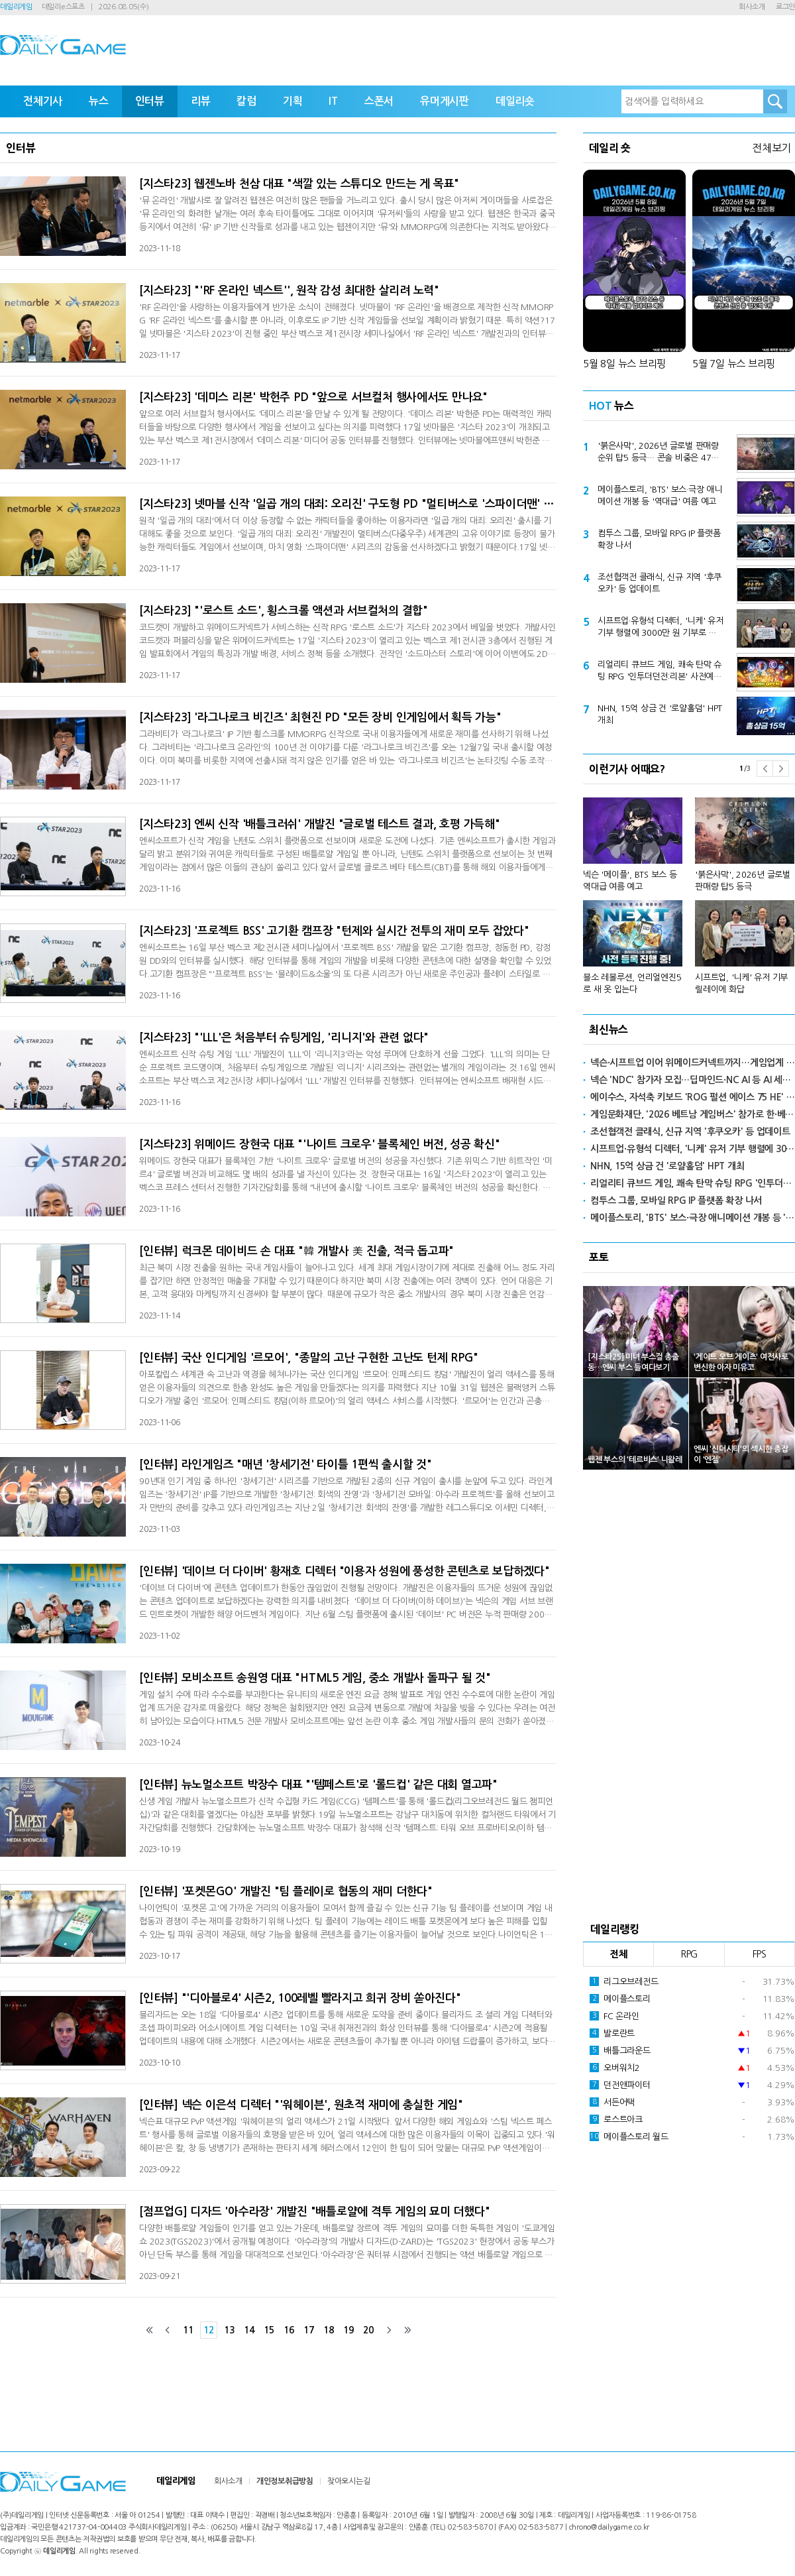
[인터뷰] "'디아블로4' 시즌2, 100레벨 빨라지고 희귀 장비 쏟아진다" (300, 1998)
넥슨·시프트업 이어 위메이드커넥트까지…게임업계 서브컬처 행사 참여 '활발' (692, 1062)
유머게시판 (444, 101)
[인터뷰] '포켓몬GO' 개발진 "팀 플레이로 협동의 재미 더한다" (286, 1891)
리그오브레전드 (624, 1981)
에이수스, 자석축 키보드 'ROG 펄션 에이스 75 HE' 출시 (692, 1097)
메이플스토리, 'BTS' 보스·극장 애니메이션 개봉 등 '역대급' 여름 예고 (660, 495)
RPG (689, 1954)
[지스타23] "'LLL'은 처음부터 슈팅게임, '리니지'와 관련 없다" (284, 1037)
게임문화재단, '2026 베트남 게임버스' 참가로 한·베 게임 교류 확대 (692, 1114)
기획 (293, 101)
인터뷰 (149, 101)
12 (208, 2330)
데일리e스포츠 (63, 7)
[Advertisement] (689, 1692)
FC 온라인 (614, 2015)
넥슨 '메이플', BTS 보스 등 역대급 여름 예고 (630, 880)
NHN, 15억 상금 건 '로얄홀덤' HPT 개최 (660, 714)
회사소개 (752, 7)
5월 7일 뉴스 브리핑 (733, 364)
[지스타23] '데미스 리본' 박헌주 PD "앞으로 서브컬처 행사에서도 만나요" (313, 397)
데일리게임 (16, 7)
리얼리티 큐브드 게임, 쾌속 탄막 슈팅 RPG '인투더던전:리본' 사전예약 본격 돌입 (659, 671)
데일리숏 (515, 101)
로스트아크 (616, 2119)
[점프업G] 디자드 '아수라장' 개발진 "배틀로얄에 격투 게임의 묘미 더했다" (314, 2211)
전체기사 (42, 101)
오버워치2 (615, 2067)
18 (328, 2330)
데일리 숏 (610, 148)
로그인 (785, 7)
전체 (618, 1954)
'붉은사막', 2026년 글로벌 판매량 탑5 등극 (742, 880)
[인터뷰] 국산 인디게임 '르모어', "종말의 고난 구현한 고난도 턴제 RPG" (308, 1358)
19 (348, 2330)
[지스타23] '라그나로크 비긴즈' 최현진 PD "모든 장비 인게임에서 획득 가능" (320, 717)
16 (289, 2330)
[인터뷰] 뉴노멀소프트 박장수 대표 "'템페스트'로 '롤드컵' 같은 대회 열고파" (318, 1784)
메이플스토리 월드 (629, 2136)
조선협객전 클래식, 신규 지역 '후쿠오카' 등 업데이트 (659, 583)
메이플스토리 (620, 1998)
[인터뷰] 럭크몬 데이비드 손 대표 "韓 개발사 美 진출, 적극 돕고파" (296, 1251)
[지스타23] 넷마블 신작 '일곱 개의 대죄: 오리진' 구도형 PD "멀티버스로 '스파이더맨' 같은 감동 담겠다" (347, 504)
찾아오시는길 (348, 2481)
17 (308, 2330)
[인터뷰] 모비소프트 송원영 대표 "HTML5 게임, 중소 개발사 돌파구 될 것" (315, 1678)
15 (269, 2330)
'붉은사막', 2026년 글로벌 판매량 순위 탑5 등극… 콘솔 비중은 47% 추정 (659, 452)
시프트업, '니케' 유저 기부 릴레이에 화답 (741, 983)
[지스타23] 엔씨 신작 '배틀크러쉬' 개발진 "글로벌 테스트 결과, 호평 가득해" (319, 824)
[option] (689, 890)
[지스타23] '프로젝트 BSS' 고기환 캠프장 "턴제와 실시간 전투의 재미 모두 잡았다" (334, 931)
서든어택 (612, 2102)
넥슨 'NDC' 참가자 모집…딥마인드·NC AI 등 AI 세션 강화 (692, 1079)
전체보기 (771, 148)
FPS (760, 1954)
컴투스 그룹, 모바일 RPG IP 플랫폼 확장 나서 (659, 539)
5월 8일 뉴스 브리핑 (624, 364)
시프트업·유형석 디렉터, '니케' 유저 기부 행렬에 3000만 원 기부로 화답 (660, 627)
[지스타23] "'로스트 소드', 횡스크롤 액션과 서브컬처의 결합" (283, 610)
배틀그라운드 (620, 2050)
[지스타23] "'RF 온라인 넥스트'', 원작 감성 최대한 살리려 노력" (289, 290)
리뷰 (201, 101)
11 (188, 2330)
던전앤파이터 (620, 2084)
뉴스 (99, 101)
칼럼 (246, 101)
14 (249, 2330)
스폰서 (379, 101)
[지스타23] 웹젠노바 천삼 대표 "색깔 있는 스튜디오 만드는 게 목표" (299, 184)
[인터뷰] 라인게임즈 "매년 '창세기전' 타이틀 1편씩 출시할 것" (285, 1464)
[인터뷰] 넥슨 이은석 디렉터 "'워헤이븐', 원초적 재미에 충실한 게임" (301, 2105)
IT (333, 101)
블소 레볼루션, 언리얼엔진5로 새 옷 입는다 (632, 983)
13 (229, 2330)
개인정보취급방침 (284, 2481)
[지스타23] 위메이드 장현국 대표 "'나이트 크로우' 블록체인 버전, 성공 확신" (319, 1144)
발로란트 (612, 2033)
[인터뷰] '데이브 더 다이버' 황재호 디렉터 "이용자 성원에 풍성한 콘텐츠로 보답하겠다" (344, 1571)
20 (368, 2330)
